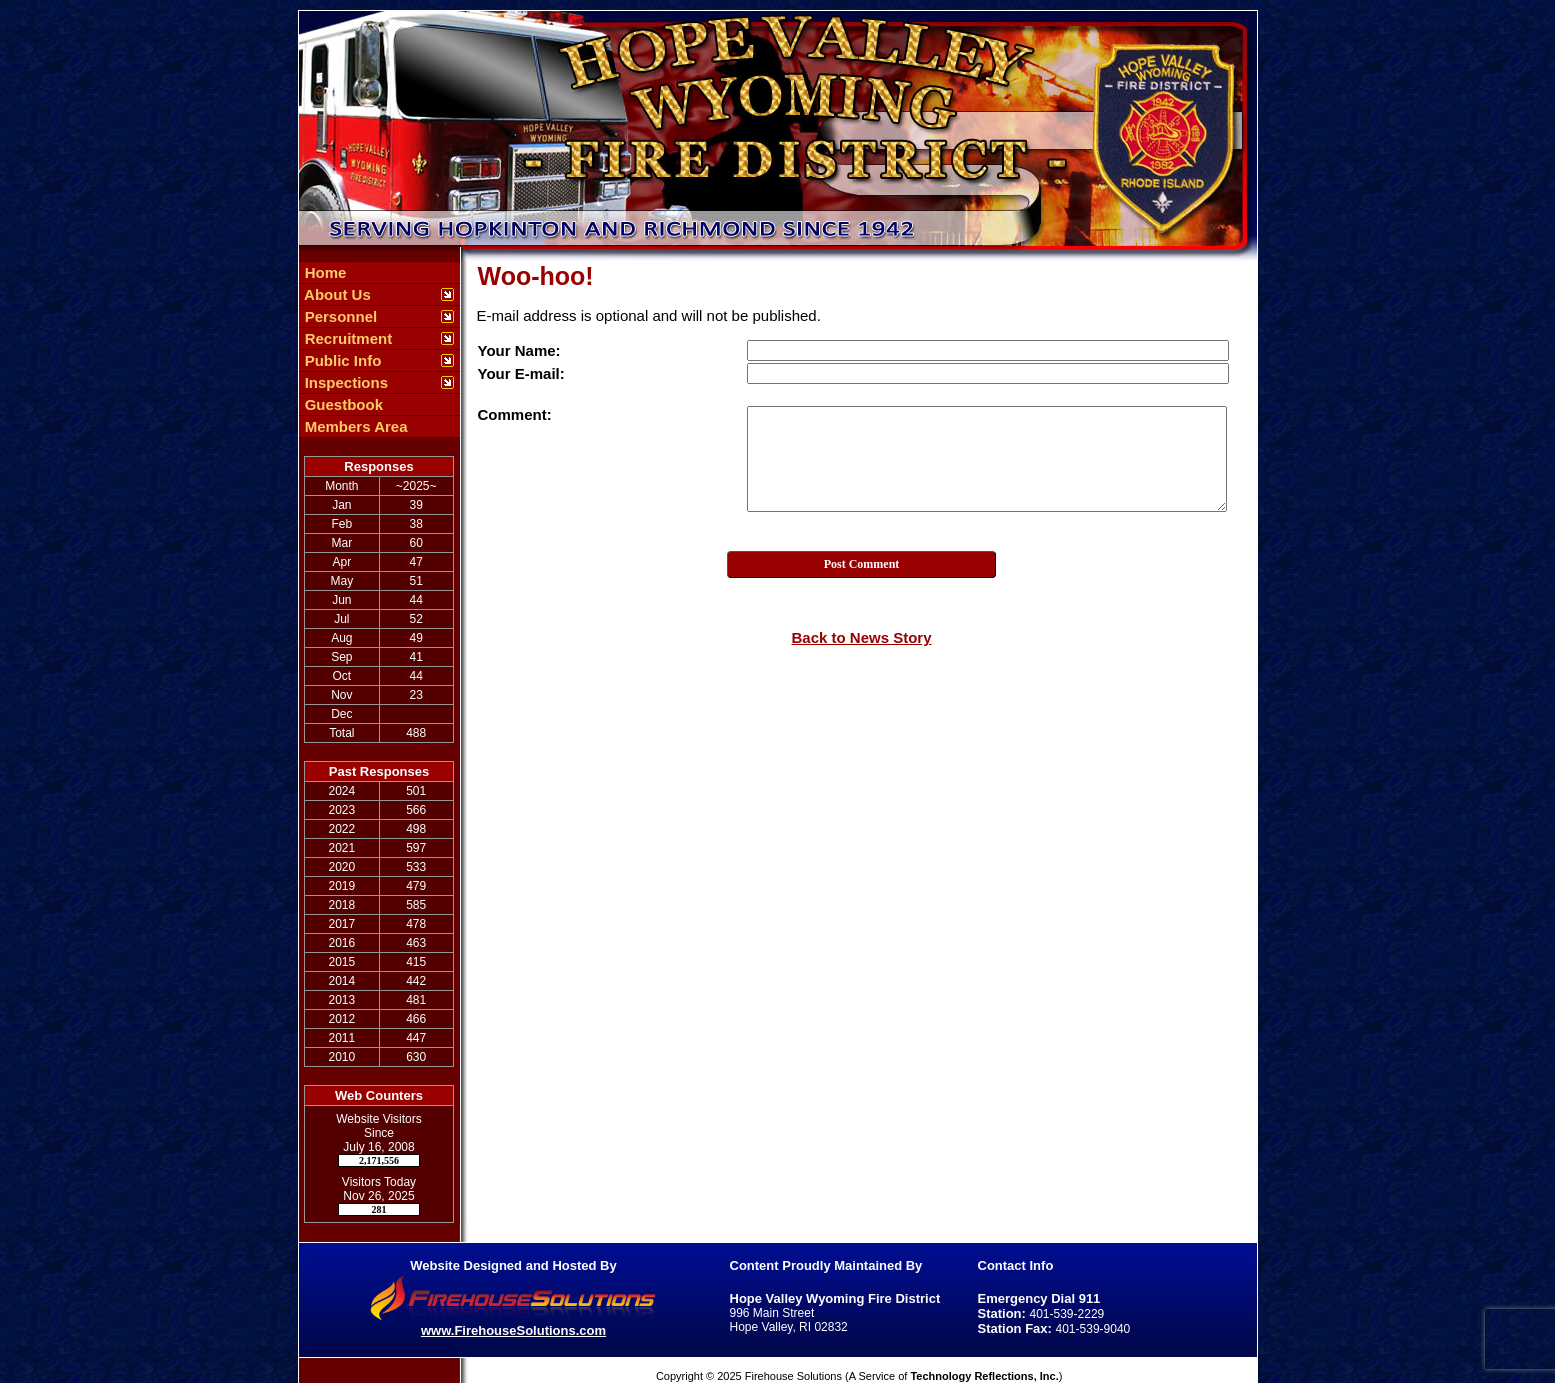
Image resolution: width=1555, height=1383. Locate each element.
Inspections (345, 382)
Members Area (354, 426)
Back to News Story (861, 637)
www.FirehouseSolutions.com (513, 1330)
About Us (336, 294)
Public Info (341, 360)
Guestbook (342, 404)
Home (324, 272)
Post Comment (862, 564)
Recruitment (347, 338)
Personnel (339, 316)
